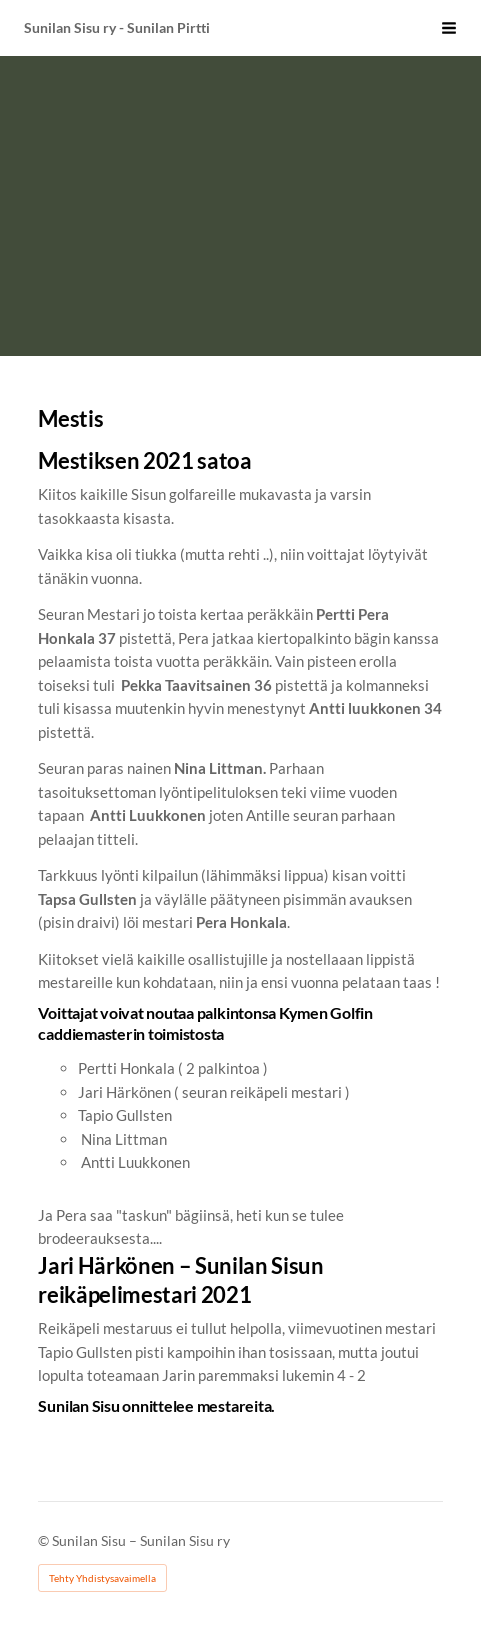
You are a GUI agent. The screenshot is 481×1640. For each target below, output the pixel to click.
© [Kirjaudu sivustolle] (45, 1540)
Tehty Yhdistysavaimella (102, 1578)
